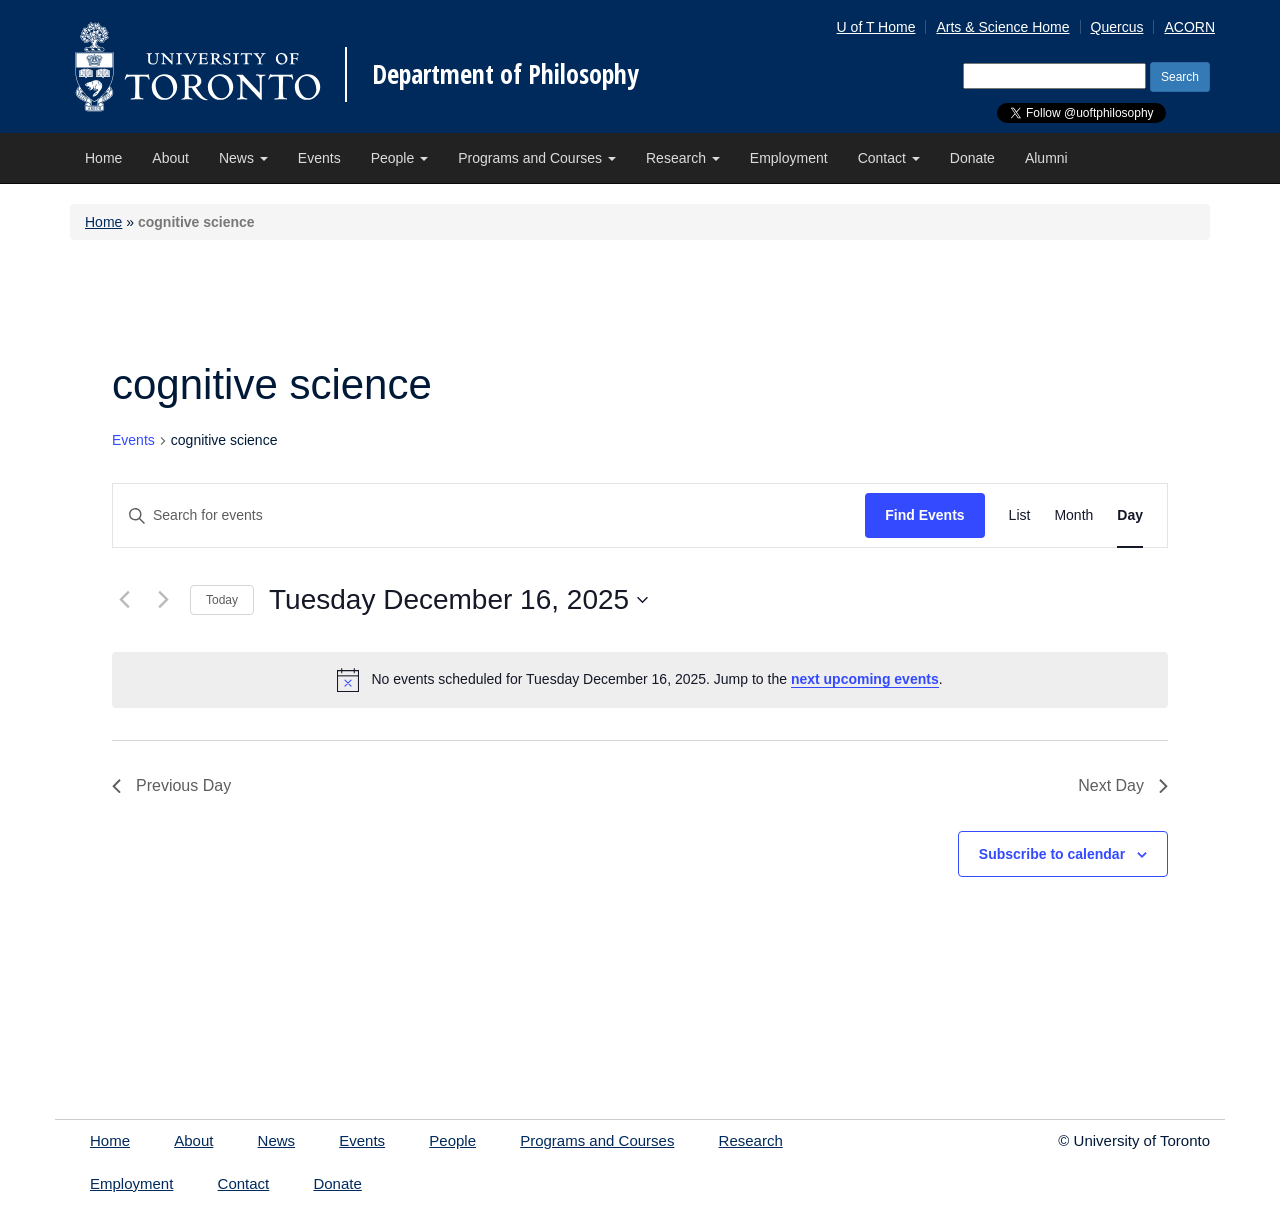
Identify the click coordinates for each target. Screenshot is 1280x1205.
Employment (789, 158)
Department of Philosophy (505, 74)
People (399, 158)
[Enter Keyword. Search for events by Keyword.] (489, 515)
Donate (972, 158)
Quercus (1117, 27)
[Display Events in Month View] (1073, 515)
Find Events (924, 515)
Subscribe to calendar (1052, 854)
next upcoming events (865, 679)
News (243, 158)
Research (683, 158)
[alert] (640, 680)
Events (319, 158)
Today (222, 600)
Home (103, 158)
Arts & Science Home (1002, 27)
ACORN (1189, 27)
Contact (889, 158)
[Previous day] (124, 600)
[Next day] (163, 600)
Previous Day (171, 785)
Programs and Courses (537, 158)
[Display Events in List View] (1020, 515)
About (170, 158)
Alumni (1046, 158)
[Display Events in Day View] (1130, 515)
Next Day (1123, 785)
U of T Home (876, 27)
